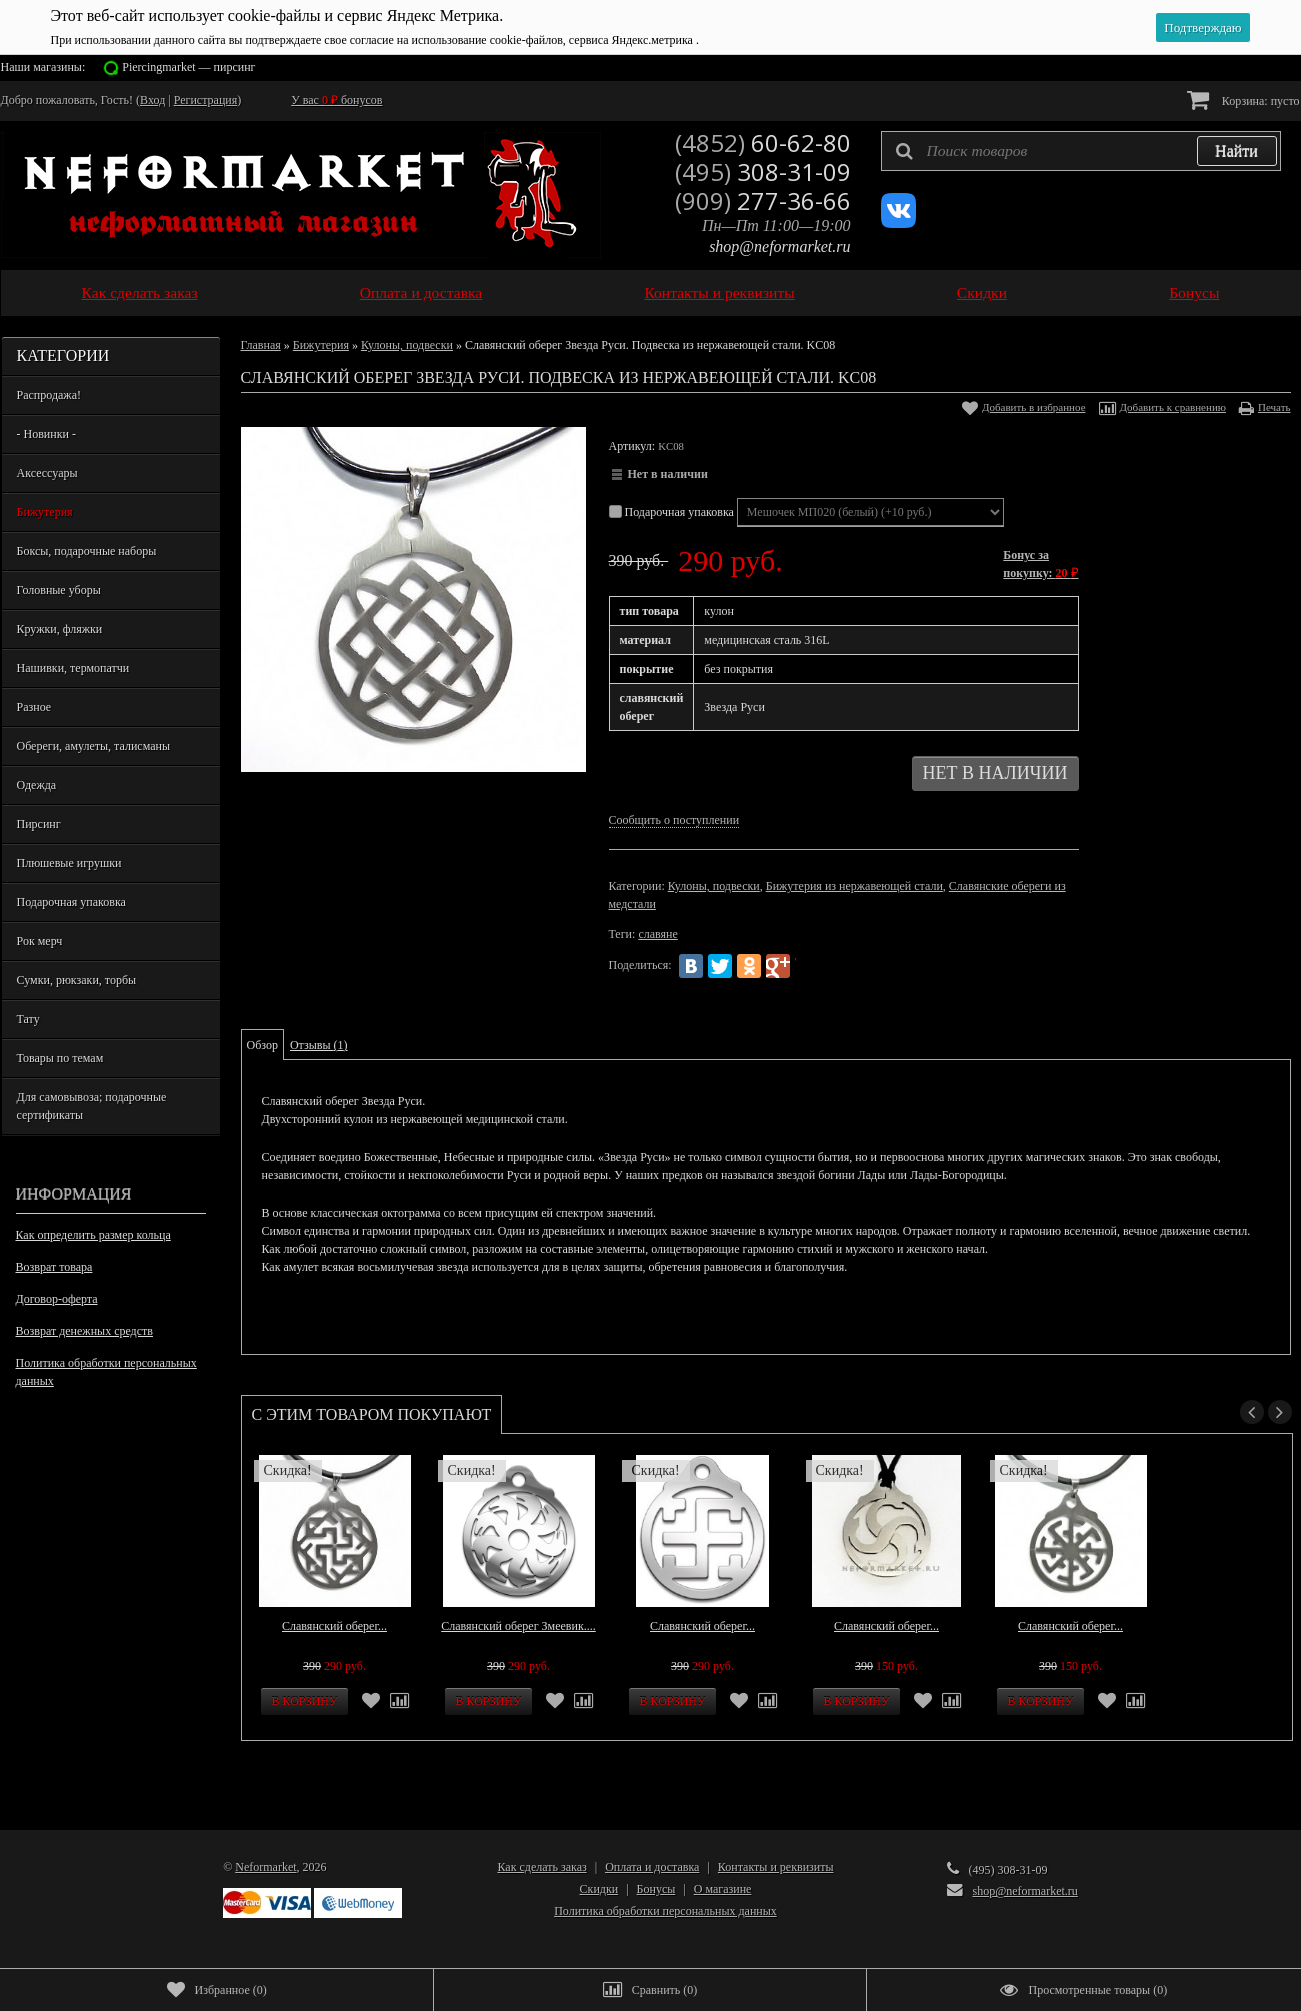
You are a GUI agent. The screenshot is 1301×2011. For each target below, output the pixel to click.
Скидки (982, 292)
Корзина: (1243, 99)
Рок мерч (40, 941)
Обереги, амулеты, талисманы (94, 746)
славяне (657, 934)
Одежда (37, 785)
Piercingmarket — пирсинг (188, 67)
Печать (1274, 407)
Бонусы (1194, 292)
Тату (28, 1019)
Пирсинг (39, 824)
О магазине (723, 1889)
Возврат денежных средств (84, 1331)
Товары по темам (60, 1058)
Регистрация (206, 100)
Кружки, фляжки (60, 629)
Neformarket (265, 1867)
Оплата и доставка (421, 292)
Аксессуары (47, 473)
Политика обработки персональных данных (106, 1372)
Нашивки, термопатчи (73, 668)
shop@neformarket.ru (779, 246)
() (217, 1990)
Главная (261, 345)
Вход (152, 100)
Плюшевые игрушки (69, 863)
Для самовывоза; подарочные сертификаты (92, 1106)
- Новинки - (46, 434)
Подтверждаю (1202, 27)
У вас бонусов (336, 100)
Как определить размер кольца (93, 1235)
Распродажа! (49, 395)
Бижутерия (45, 512)
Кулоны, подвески (407, 345)
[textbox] (1081, 151)
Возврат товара (54, 1267)
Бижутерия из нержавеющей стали (854, 886)
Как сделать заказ (140, 292)
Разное (34, 707)
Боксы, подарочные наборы (87, 551)
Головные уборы (59, 590)
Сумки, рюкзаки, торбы (77, 980)
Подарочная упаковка (71, 902)
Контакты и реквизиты (719, 292)
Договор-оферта (57, 1299)
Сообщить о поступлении (674, 820)
